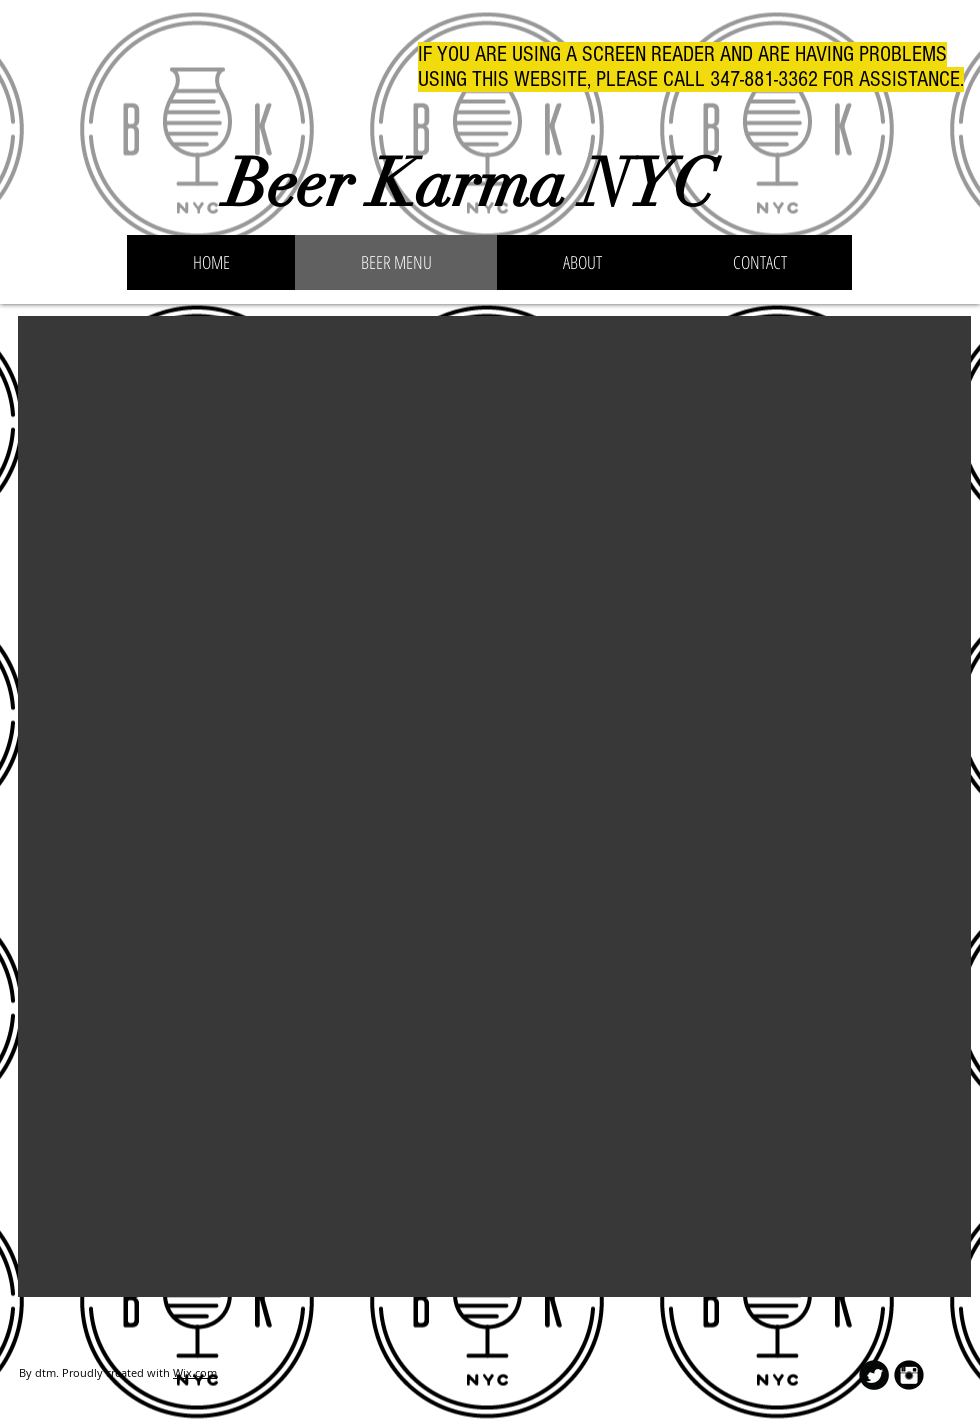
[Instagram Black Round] (909, 1375)
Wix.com (195, 1372)
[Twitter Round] (874, 1375)
